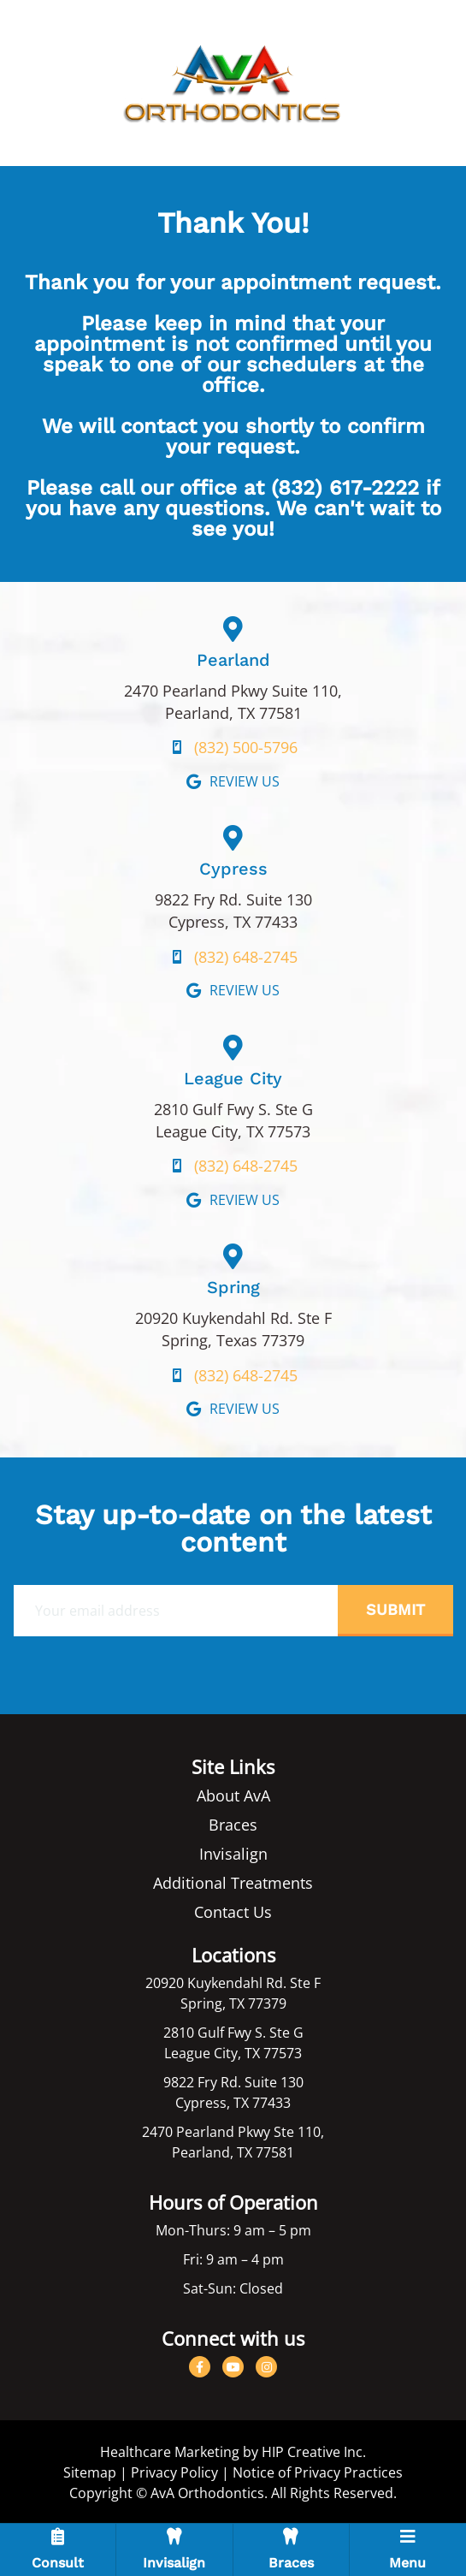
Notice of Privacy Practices (318, 2472)
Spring (233, 1287)
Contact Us (233, 1912)
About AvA (233, 1795)
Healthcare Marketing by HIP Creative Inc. (233, 2451)
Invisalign (233, 1853)
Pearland (233, 660)
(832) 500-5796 (246, 747)
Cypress (233, 868)
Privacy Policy (174, 2472)
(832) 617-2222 (345, 488)
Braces (233, 1824)
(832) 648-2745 (246, 957)
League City (233, 1078)
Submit (395, 1609)
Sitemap (89, 2472)
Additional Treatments (233, 1883)
